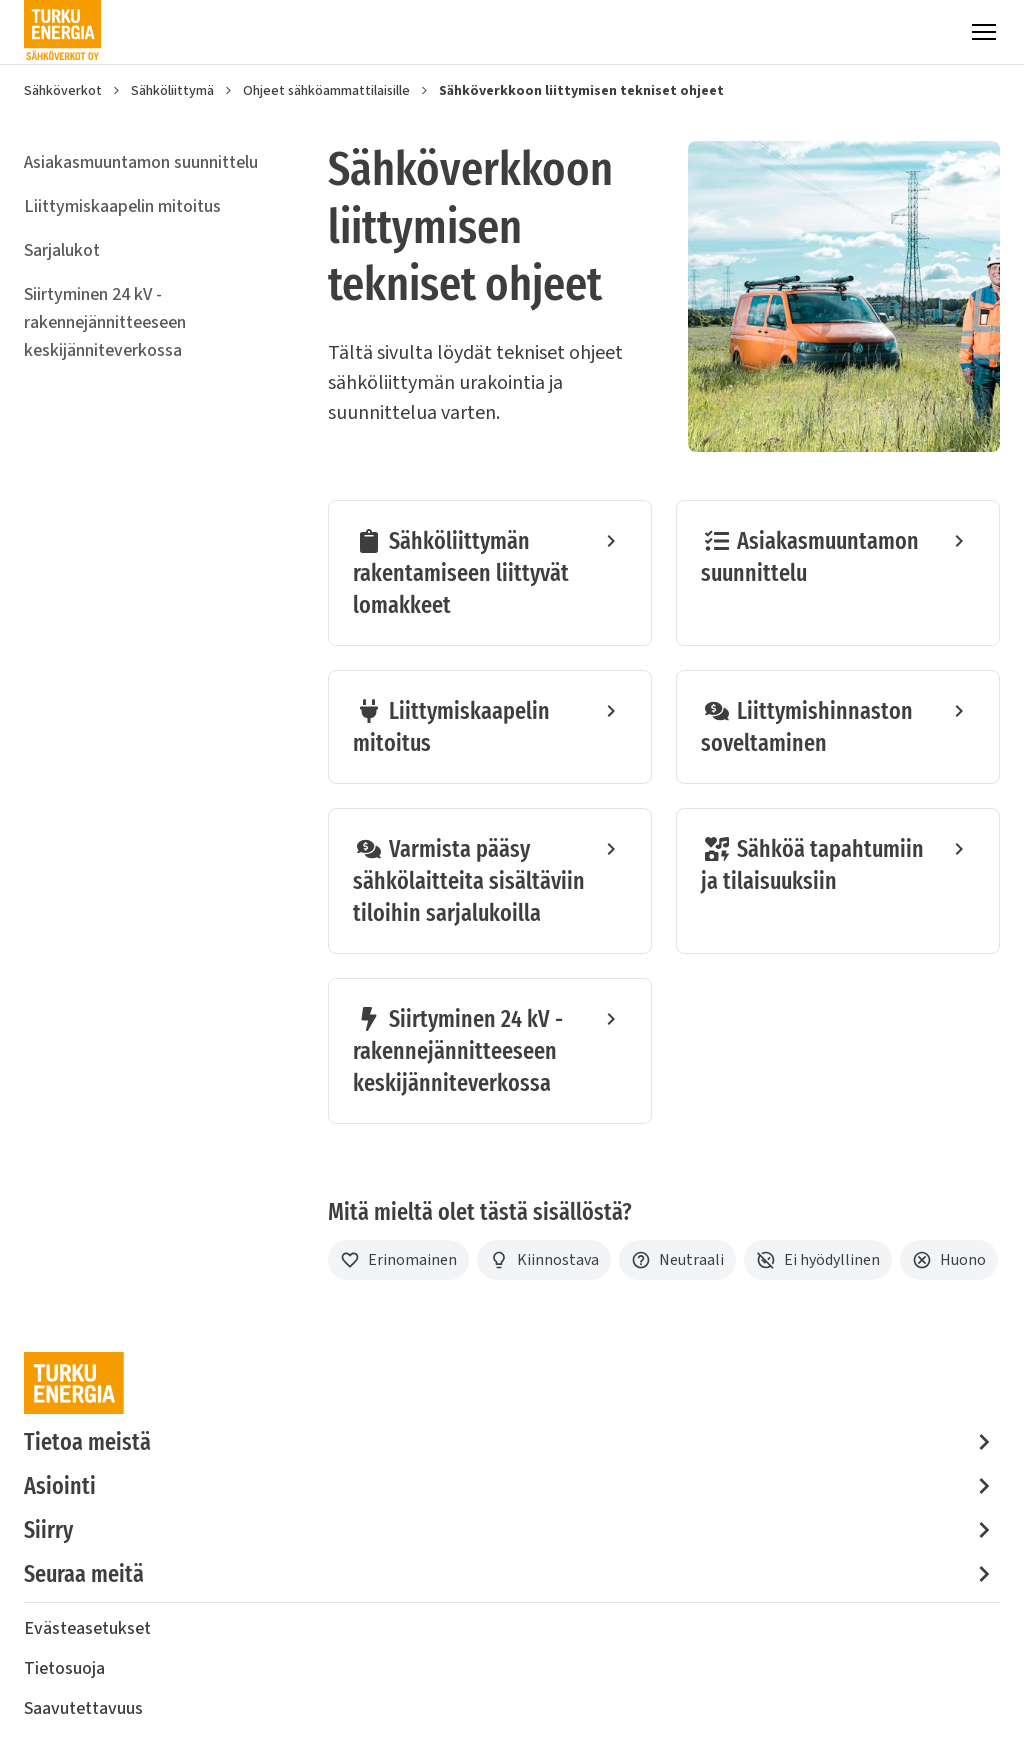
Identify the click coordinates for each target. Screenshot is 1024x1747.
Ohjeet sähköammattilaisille (326, 91)
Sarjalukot (62, 250)
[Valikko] (984, 32)
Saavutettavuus (83, 1708)
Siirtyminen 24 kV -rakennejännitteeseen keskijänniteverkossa (105, 322)
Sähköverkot (63, 91)
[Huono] (949, 1260)
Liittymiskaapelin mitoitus (122, 206)
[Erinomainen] (398, 1260)
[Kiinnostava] (544, 1260)
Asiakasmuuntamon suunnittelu (141, 162)
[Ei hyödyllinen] (818, 1260)
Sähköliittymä (172, 91)
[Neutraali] (677, 1260)
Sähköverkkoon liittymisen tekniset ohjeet (581, 91)
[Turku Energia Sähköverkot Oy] (62, 32)
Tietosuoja (64, 1668)
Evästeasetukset (87, 1628)
